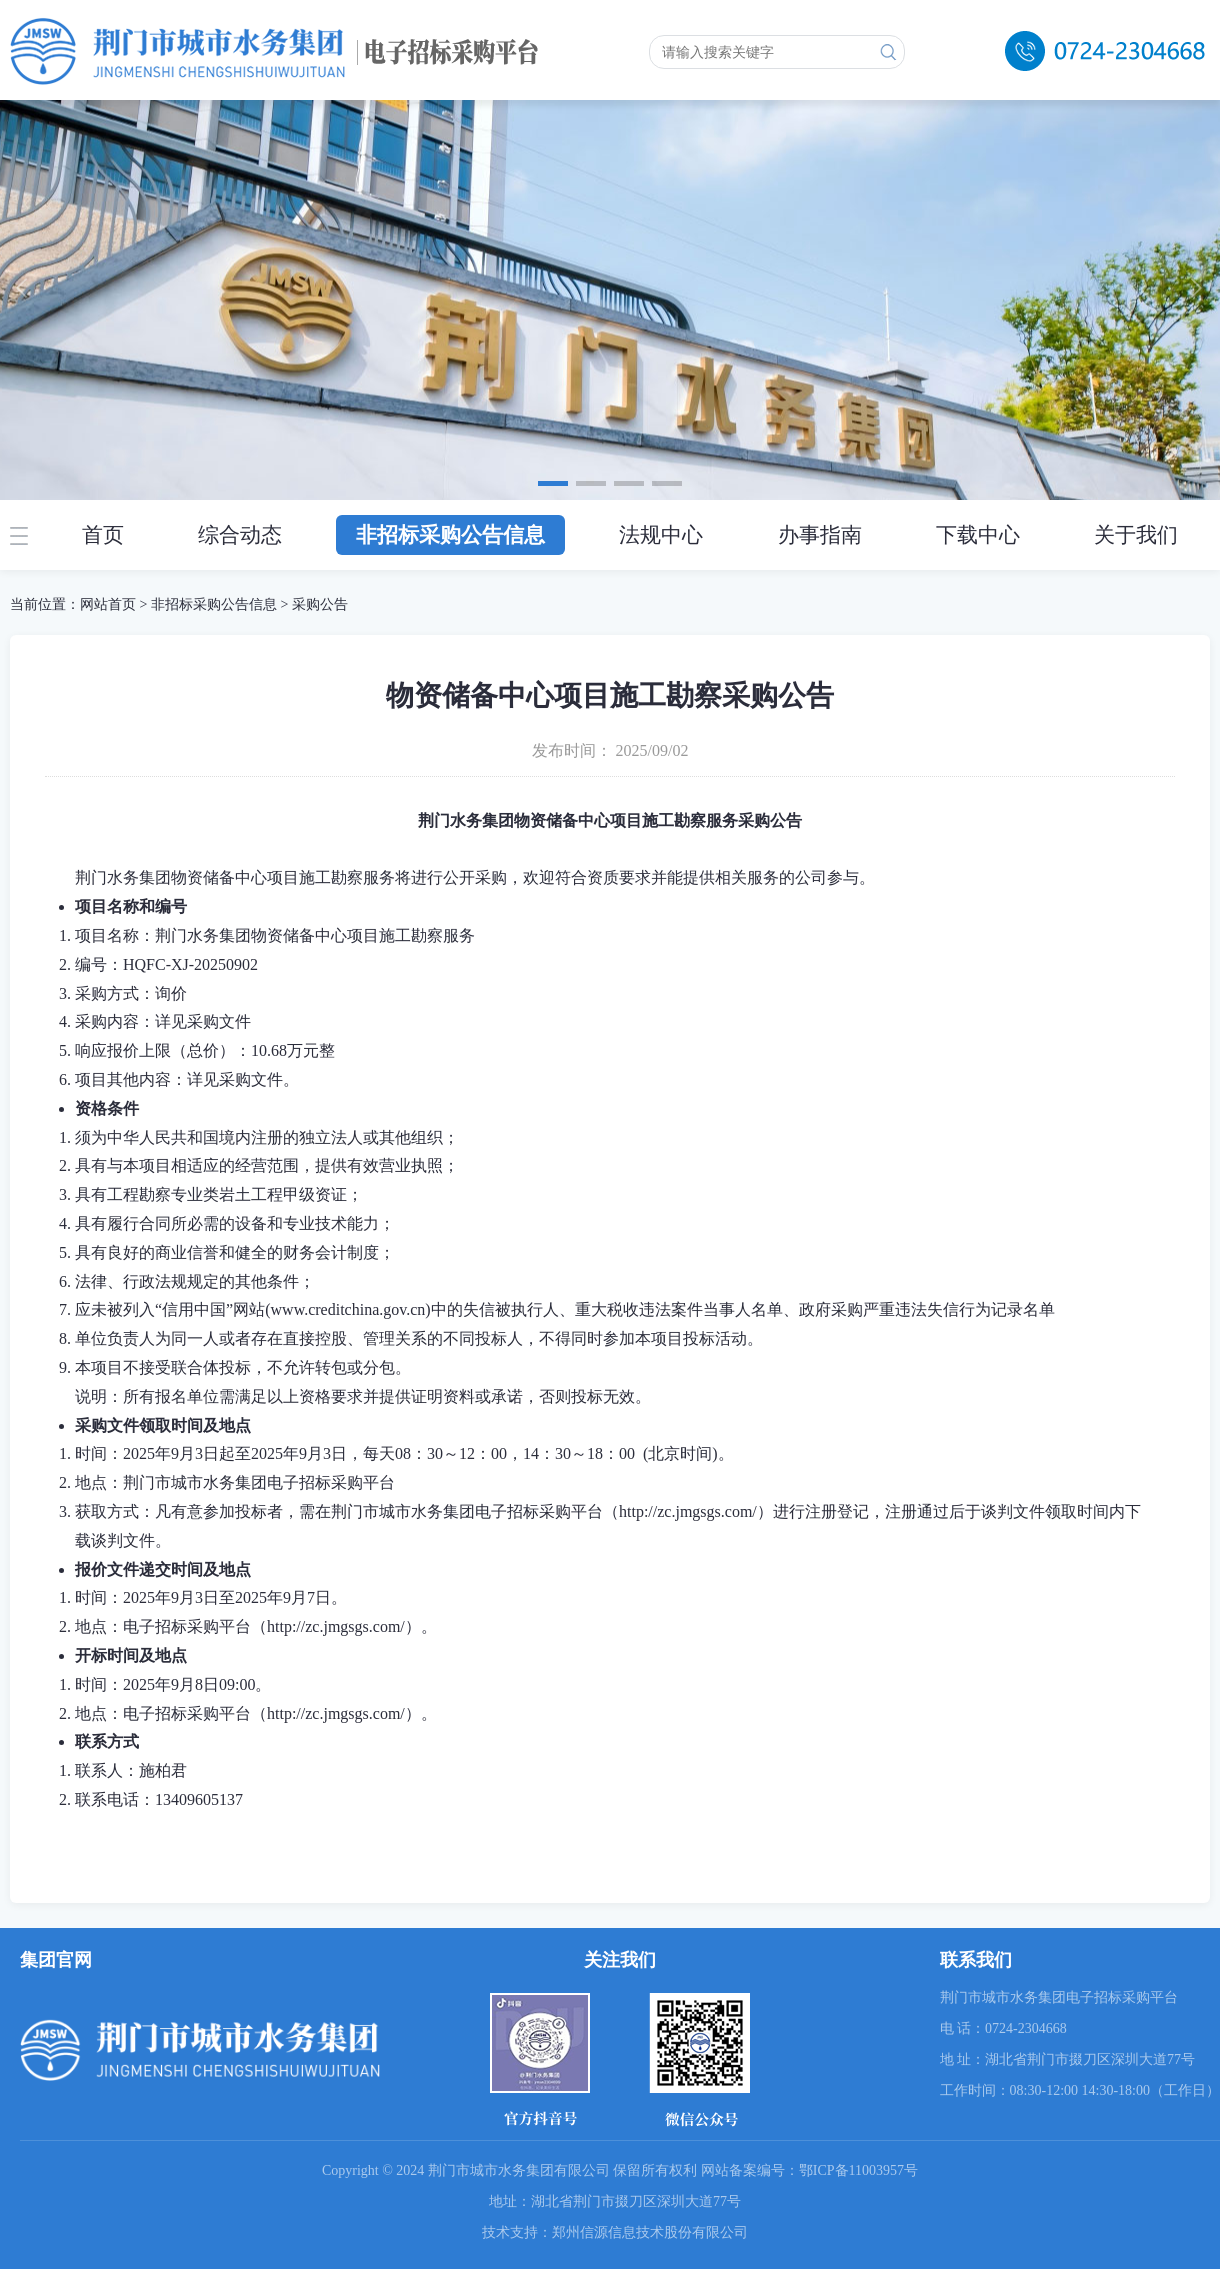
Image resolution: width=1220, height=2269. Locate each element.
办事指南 (820, 535)
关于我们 (1136, 535)
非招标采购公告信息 (450, 535)
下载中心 (978, 535)
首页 (103, 535)
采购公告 (320, 604)
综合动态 (240, 535)
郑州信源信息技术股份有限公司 (650, 2232)
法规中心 (661, 535)
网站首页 (108, 604)
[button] (553, 483)
